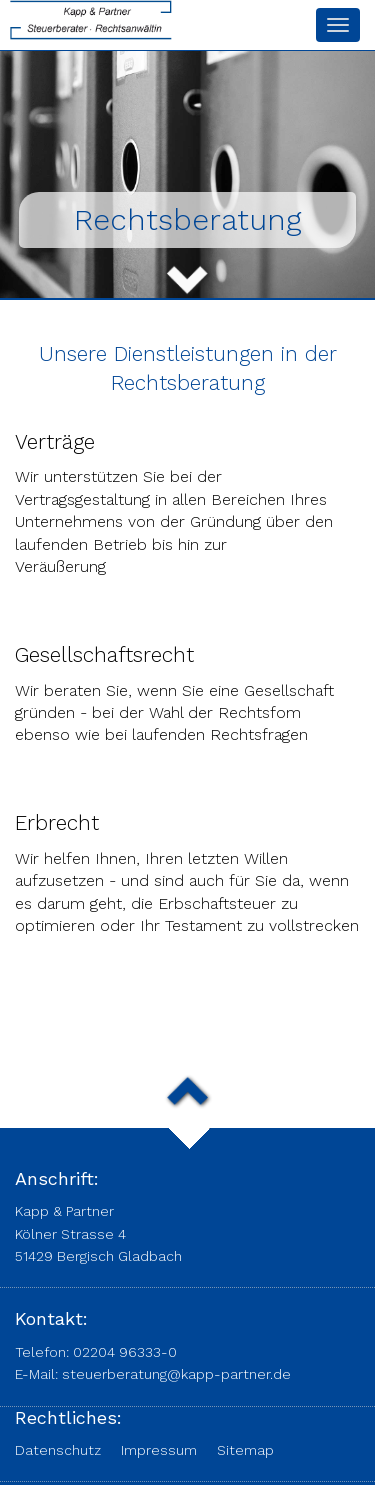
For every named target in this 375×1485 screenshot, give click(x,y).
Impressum (159, 1450)
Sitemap (245, 1450)
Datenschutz (58, 1450)
